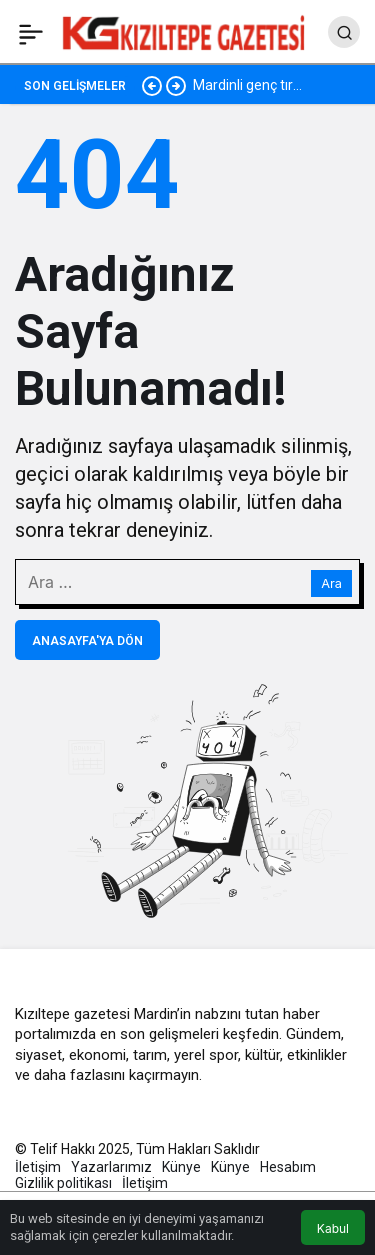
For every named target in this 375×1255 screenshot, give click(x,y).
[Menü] (31, 32)
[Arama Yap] (344, 32)
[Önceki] (152, 85)
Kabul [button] (333, 1228)
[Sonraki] (176, 85)
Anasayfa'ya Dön (87, 641)
